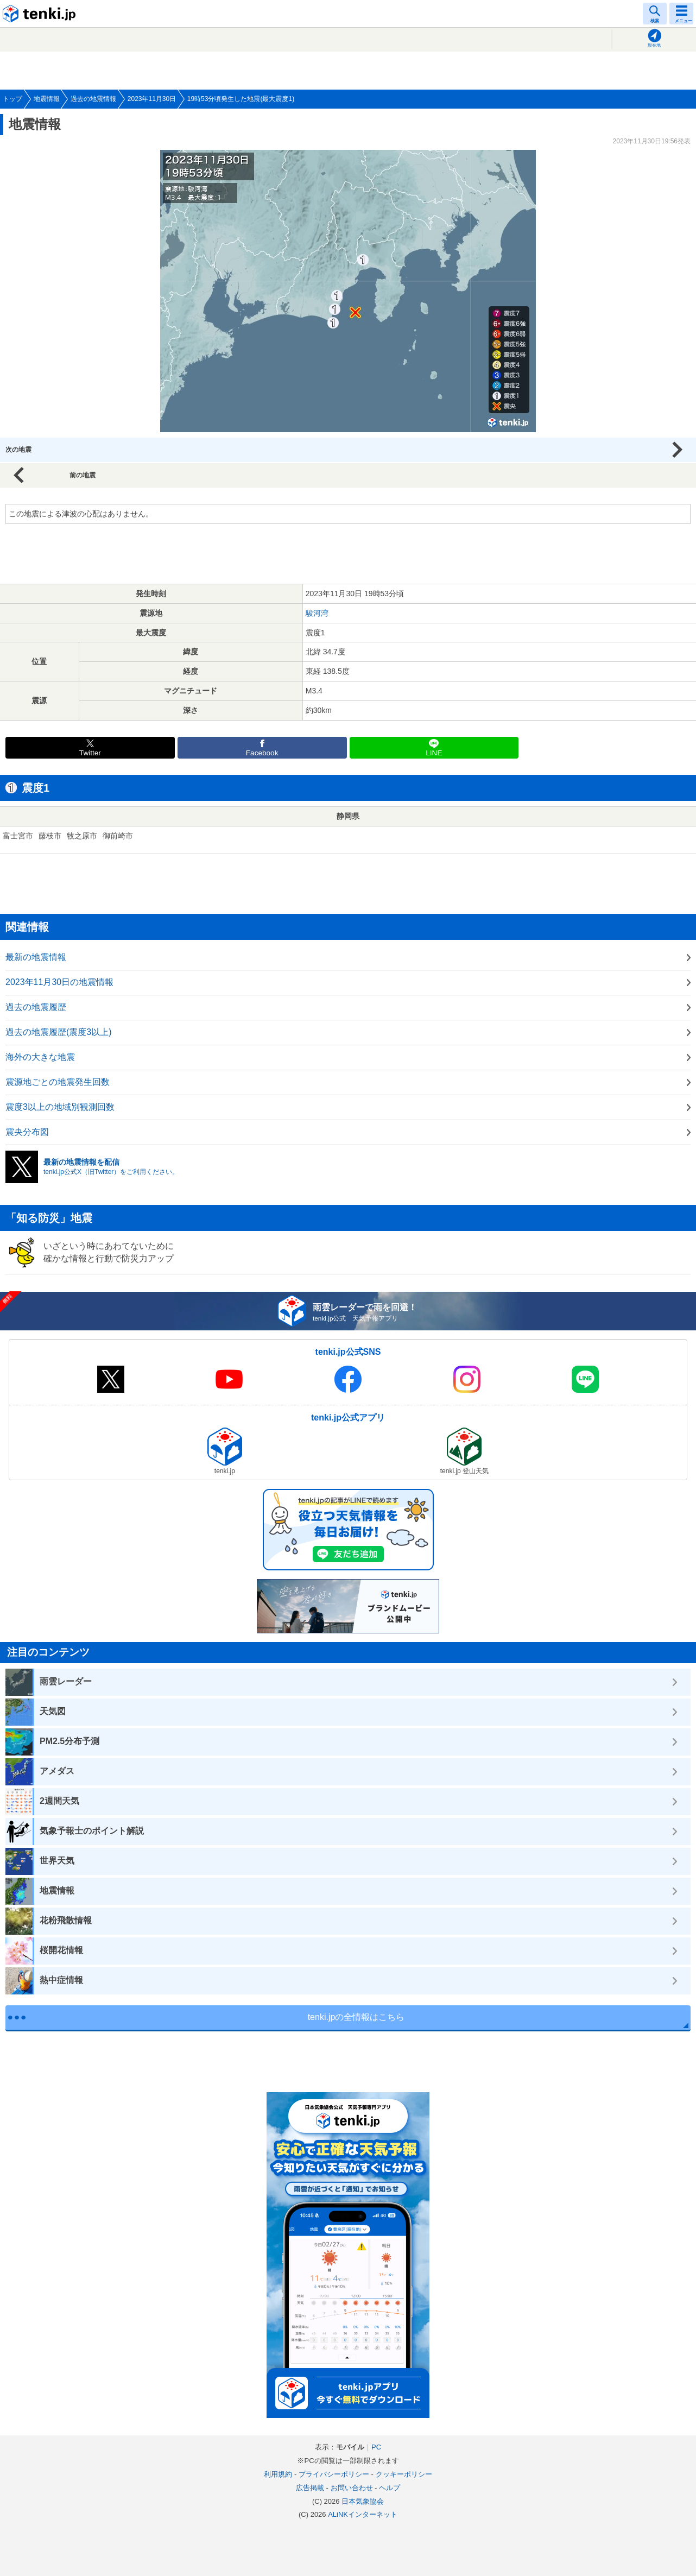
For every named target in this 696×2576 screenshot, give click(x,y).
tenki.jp (40, 13)
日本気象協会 (362, 2501)
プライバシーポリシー (334, 2474)
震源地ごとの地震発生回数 (57, 1082)
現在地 (654, 45)
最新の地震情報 (35, 957)
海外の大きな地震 (40, 1057)
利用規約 (278, 2474)
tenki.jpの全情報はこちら (356, 2017)
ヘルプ (389, 2488)
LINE (434, 753)
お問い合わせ (352, 2488)
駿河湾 (317, 613)
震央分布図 (27, 1132)
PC (376, 2447)
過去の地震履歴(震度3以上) (58, 1032)
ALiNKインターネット (362, 2514)
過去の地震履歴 (35, 1007)
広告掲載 (310, 2488)
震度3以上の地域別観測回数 (60, 1107)
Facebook (262, 753)
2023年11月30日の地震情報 (59, 982)
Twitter (90, 753)
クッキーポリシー (404, 2474)
